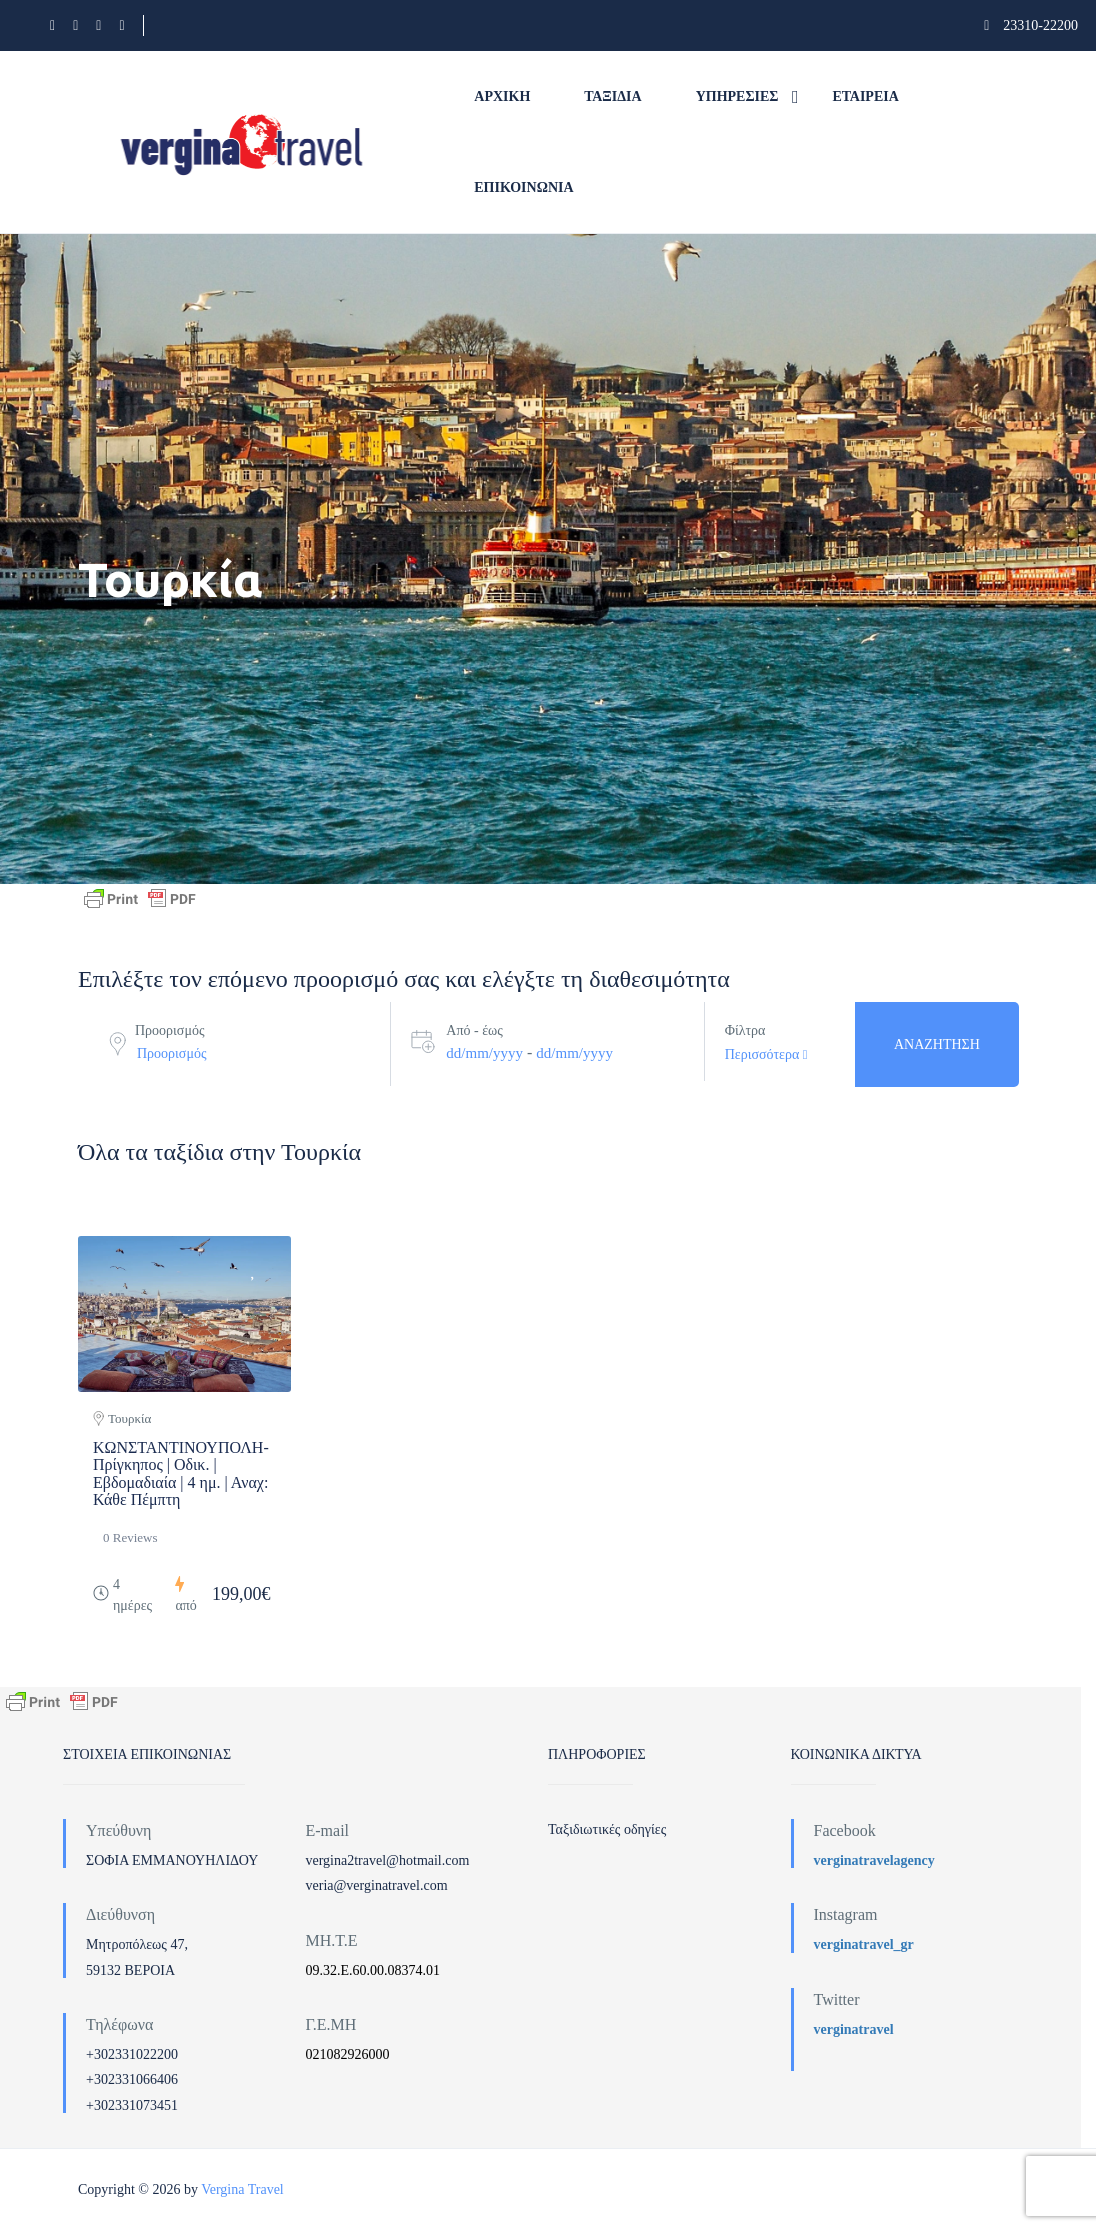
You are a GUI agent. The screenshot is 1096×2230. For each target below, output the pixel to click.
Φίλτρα (745, 1030)
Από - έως (474, 1030)
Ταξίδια (612, 96)
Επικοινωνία (523, 187)
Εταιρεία (866, 96)
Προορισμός (169, 1030)
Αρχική (502, 96)
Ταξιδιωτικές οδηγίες (607, 1829)
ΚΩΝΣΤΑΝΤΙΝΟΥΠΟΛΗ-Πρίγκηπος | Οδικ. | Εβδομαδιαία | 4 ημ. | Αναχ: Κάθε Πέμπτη (181, 1474)
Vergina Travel (242, 2189)
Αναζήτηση (937, 1044)
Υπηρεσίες (737, 96)
